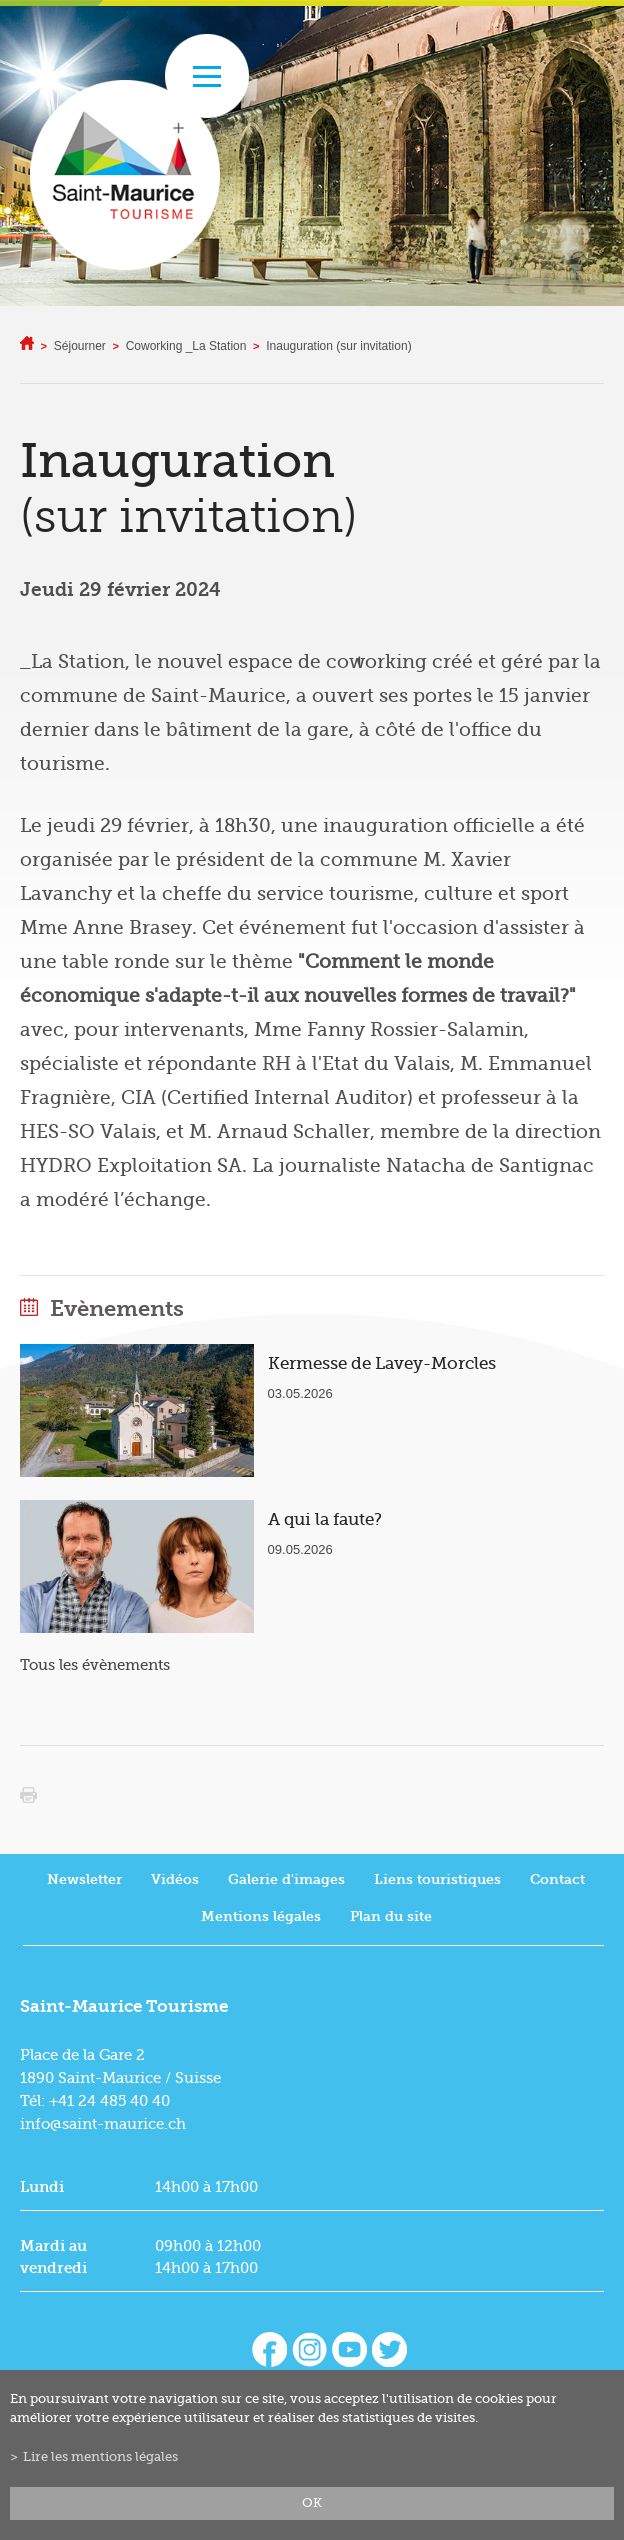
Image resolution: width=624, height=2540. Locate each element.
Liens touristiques (437, 1879)
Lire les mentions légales (100, 2457)
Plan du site (391, 1916)
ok (312, 2503)
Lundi (42, 2187)
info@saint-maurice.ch (103, 2124)
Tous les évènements (95, 1665)
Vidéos (175, 1879)
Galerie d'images (286, 1879)
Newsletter (84, 1879)
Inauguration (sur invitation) (338, 346)
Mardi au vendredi (53, 2257)
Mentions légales (261, 1916)
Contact (557, 1879)
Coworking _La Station (186, 346)
